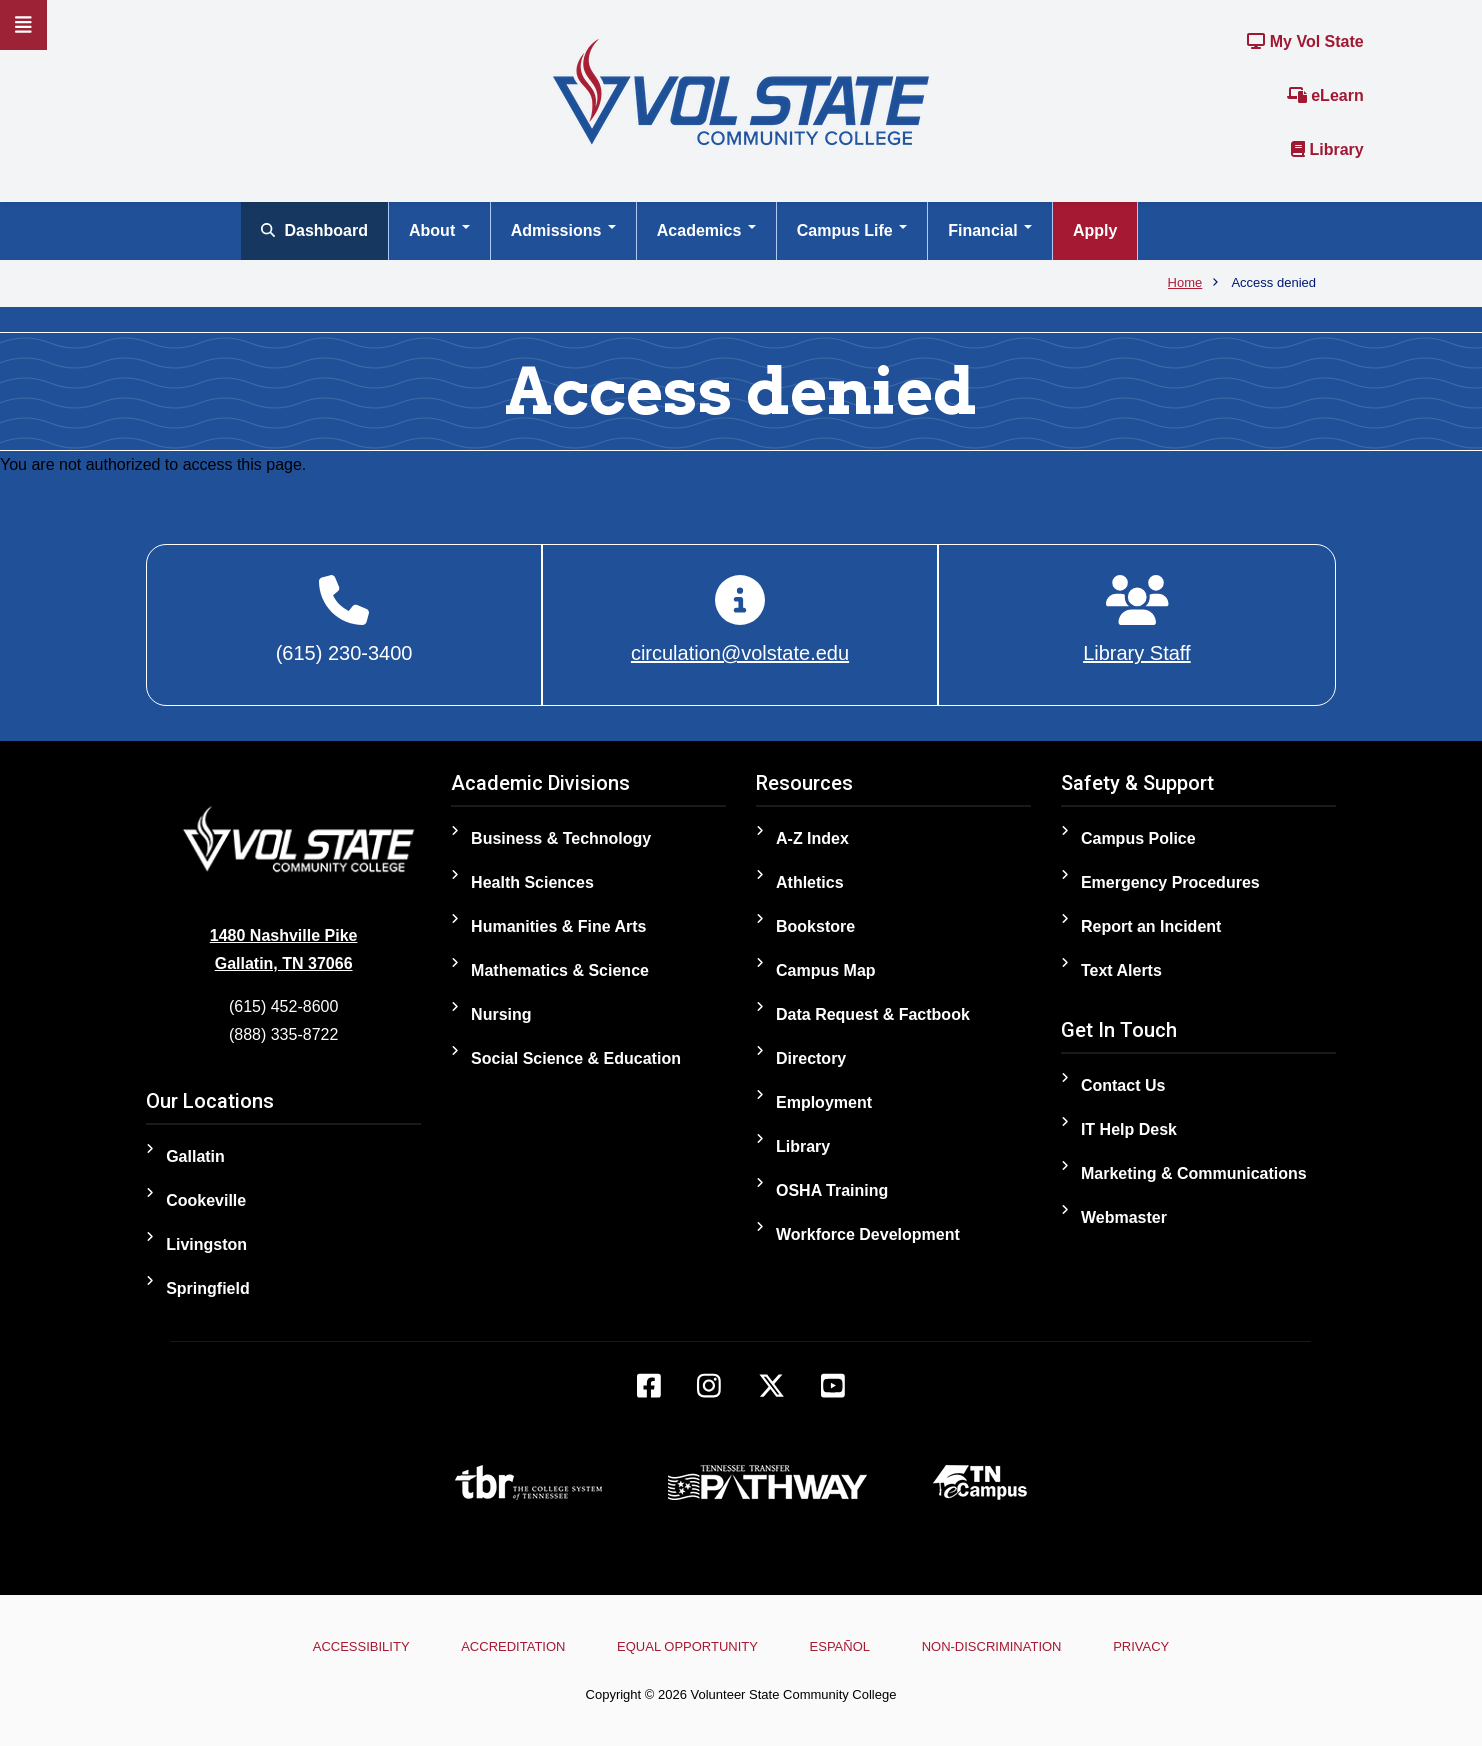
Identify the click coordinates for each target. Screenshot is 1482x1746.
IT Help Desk (1129, 1129)
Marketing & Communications (1194, 1173)
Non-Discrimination (992, 1646)
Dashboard (314, 230)
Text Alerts (1121, 970)
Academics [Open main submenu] (706, 230)
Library (1327, 149)
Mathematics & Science (560, 970)
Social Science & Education (576, 1058)
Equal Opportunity (687, 1646)
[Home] (741, 90)
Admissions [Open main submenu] (563, 230)
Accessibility (361, 1646)
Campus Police (1138, 838)
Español (840, 1646)
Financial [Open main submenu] (990, 230)
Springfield (208, 1288)
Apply (1095, 230)
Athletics (810, 882)
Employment (824, 1102)
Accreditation (513, 1646)
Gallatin (195, 1156)
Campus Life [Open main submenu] (852, 230)
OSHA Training (832, 1190)
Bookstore (815, 926)
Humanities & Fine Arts (558, 926)
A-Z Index (812, 838)
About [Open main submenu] (439, 230)
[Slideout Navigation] (23, 25)
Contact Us (1123, 1085)
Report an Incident (1151, 926)
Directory (811, 1058)
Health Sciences (532, 882)
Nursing (501, 1014)
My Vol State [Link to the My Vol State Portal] (1305, 41)
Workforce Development (868, 1234)
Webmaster (1124, 1217)
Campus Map (826, 970)
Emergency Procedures (1170, 882)
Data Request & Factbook (873, 1014)
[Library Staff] (1137, 620)
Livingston (206, 1244)
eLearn (1325, 95)
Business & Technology (561, 838)
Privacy (1141, 1646)
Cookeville (206, 1200)
